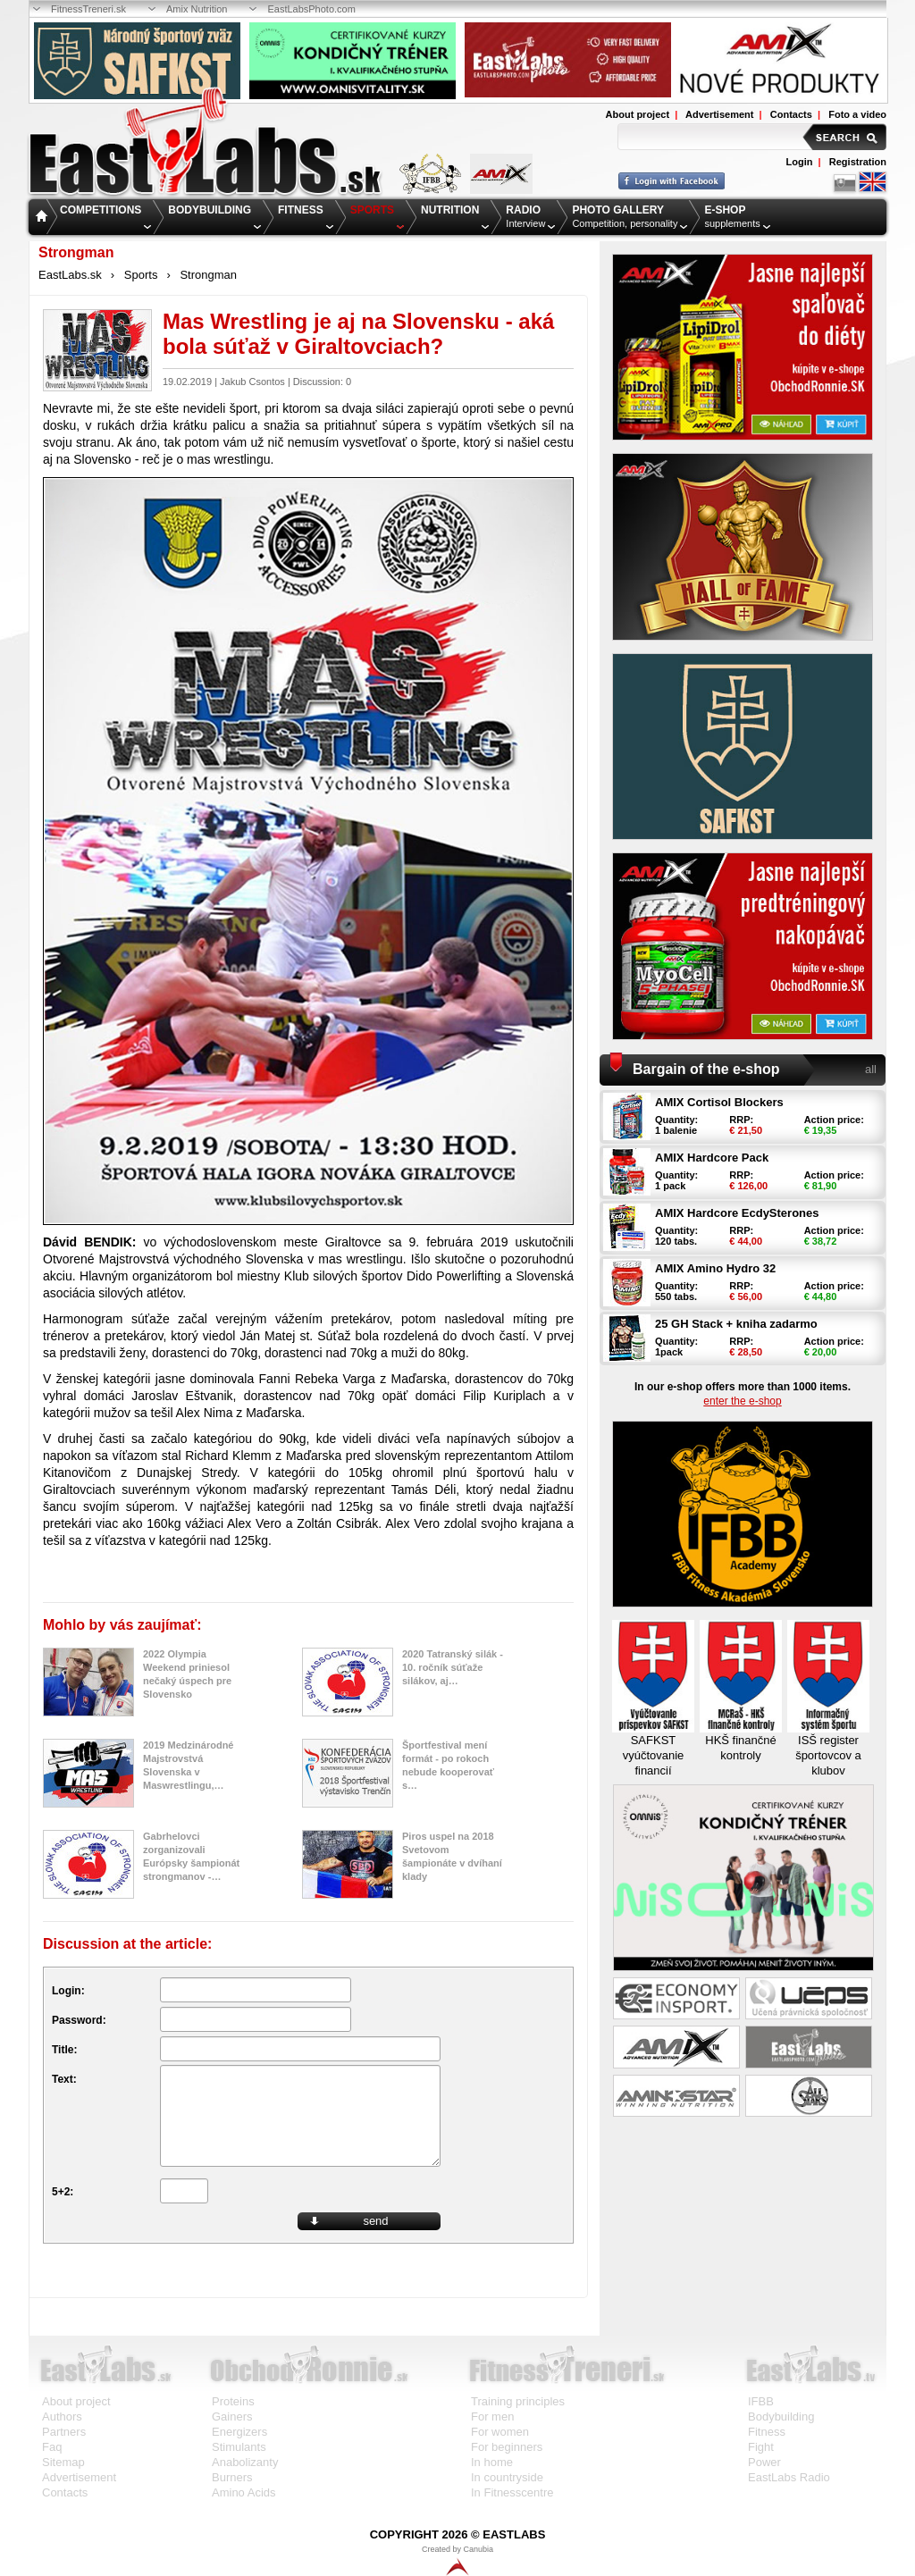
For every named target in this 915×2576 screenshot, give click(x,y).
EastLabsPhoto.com (311, 9)
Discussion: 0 (322, 381)
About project (638, 114)
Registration (857, 161)
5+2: (62, 2192)
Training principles (518, 2401)
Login (799, 161)
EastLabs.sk (70, 274)
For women (500, 2431)
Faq (52, 2447)
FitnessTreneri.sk (88, 9)
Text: (64, 2079)
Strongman (208, 274)
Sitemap (63, 2462)
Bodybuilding (781, 2416)
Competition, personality (624, 216)
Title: (64, 2049)
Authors (62, 2416)
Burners (232, 2477)
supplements (732, 216)
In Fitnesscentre (512, 2492)
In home (492, 2462)
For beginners (506, 2447)
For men (492, 2416)
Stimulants (239, 2447)
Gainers (232, 2416)
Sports (141, 274)
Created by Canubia (457, 2560)
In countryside (507, 2477)
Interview (525, 216)
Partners (64, 2431)
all (871, 1069)
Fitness (766, 2431)
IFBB (761, 2401)
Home (42, 217)
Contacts (791, 114)
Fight (761, 2447)
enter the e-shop (742, 1401)
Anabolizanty (245, 2462)
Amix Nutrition (196, 9)
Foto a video (857, 114)
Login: (68, 1990)
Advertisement (719, 114)
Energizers (239, 2431)
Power (764, 2462)
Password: (79, 2020)
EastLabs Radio (789, 2477)
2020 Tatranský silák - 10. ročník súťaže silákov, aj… (452, 1667)
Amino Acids (244, 2492)
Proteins (233, 2401)
